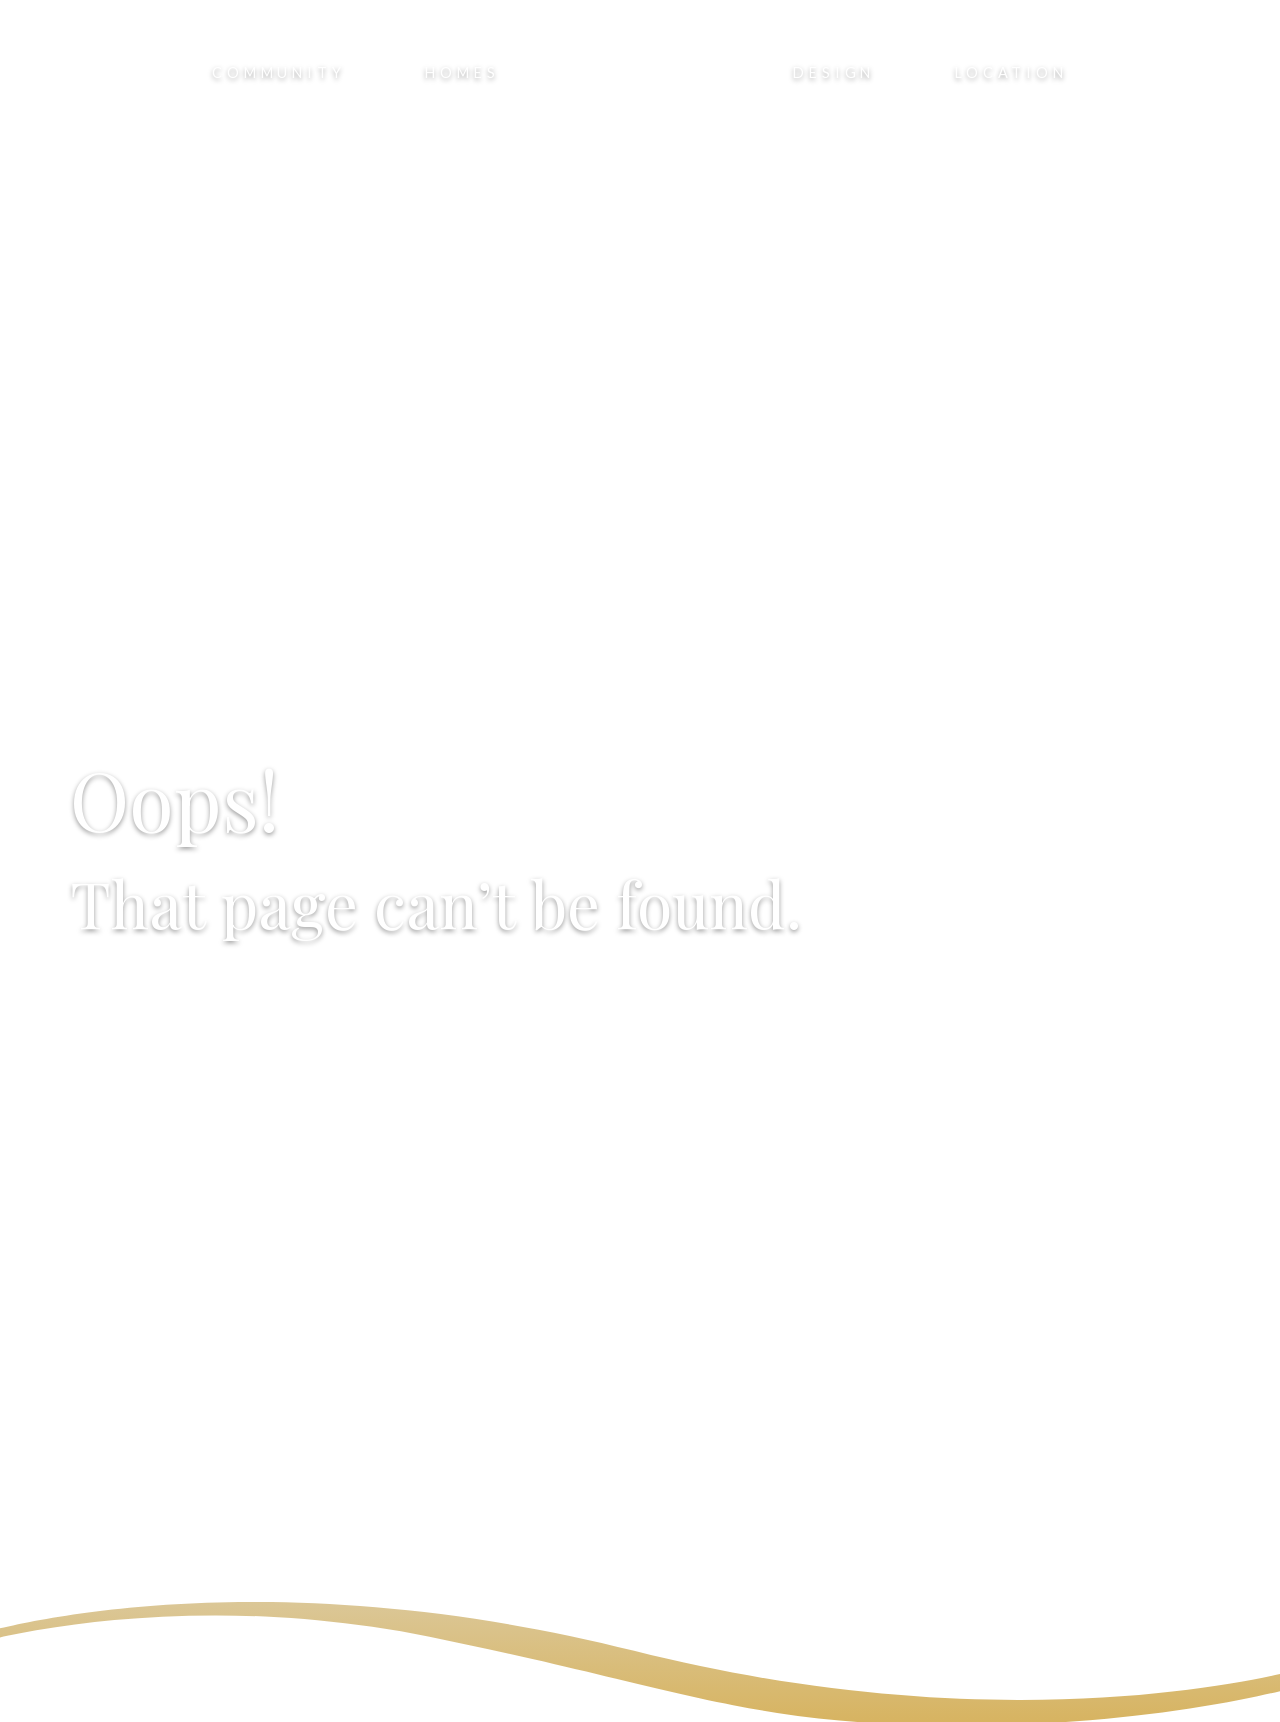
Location (1011, 72)
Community (278, 72)
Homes (462, 72)
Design (834, 72)
